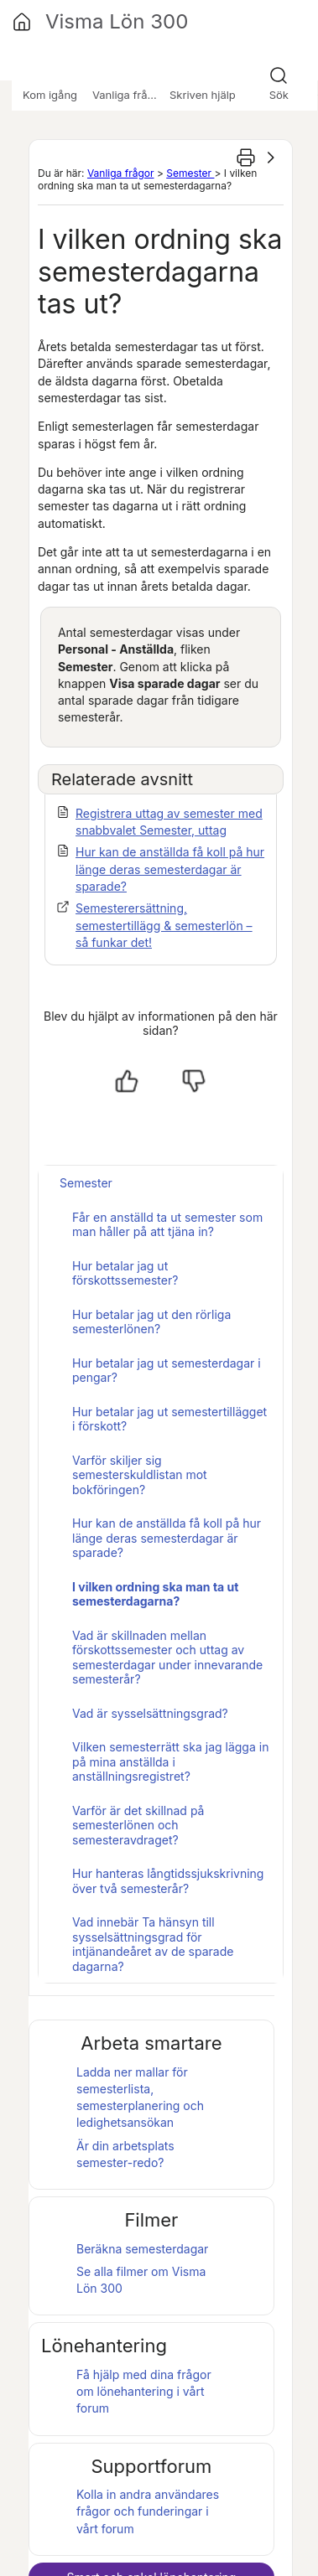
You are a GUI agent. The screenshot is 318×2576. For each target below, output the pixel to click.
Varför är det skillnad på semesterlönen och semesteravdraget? (138, 1825)
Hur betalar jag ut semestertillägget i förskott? (169, 1419)
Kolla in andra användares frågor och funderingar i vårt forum (147, 2511)
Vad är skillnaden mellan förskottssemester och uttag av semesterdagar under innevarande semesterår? (167, 1657)
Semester (190, 173)
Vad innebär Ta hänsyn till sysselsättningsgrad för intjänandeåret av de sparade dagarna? (152, 1944)
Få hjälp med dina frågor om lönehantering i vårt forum (143, 2391)
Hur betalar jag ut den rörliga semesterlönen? (151, 1322)
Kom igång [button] (50, 94)
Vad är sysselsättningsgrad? (150, 1713)
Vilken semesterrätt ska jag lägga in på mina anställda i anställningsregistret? (170, 1761)
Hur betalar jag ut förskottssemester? (125, 1273)
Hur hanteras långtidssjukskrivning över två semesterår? (167, 1881)
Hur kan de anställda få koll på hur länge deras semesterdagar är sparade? (170, 869)
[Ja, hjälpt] (127, 1081)
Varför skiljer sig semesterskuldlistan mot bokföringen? (139, 1475)
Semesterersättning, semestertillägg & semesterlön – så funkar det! (164, 925)
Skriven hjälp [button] (202, 94)
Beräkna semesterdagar (142, 2249)
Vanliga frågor (120, 173)
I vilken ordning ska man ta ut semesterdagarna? (155, 1594)
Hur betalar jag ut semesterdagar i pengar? (166, 1370)
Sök (279, 94)
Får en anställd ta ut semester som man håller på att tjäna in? (167, 1224)
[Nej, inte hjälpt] (194, 1081)
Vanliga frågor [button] (128, 94)
